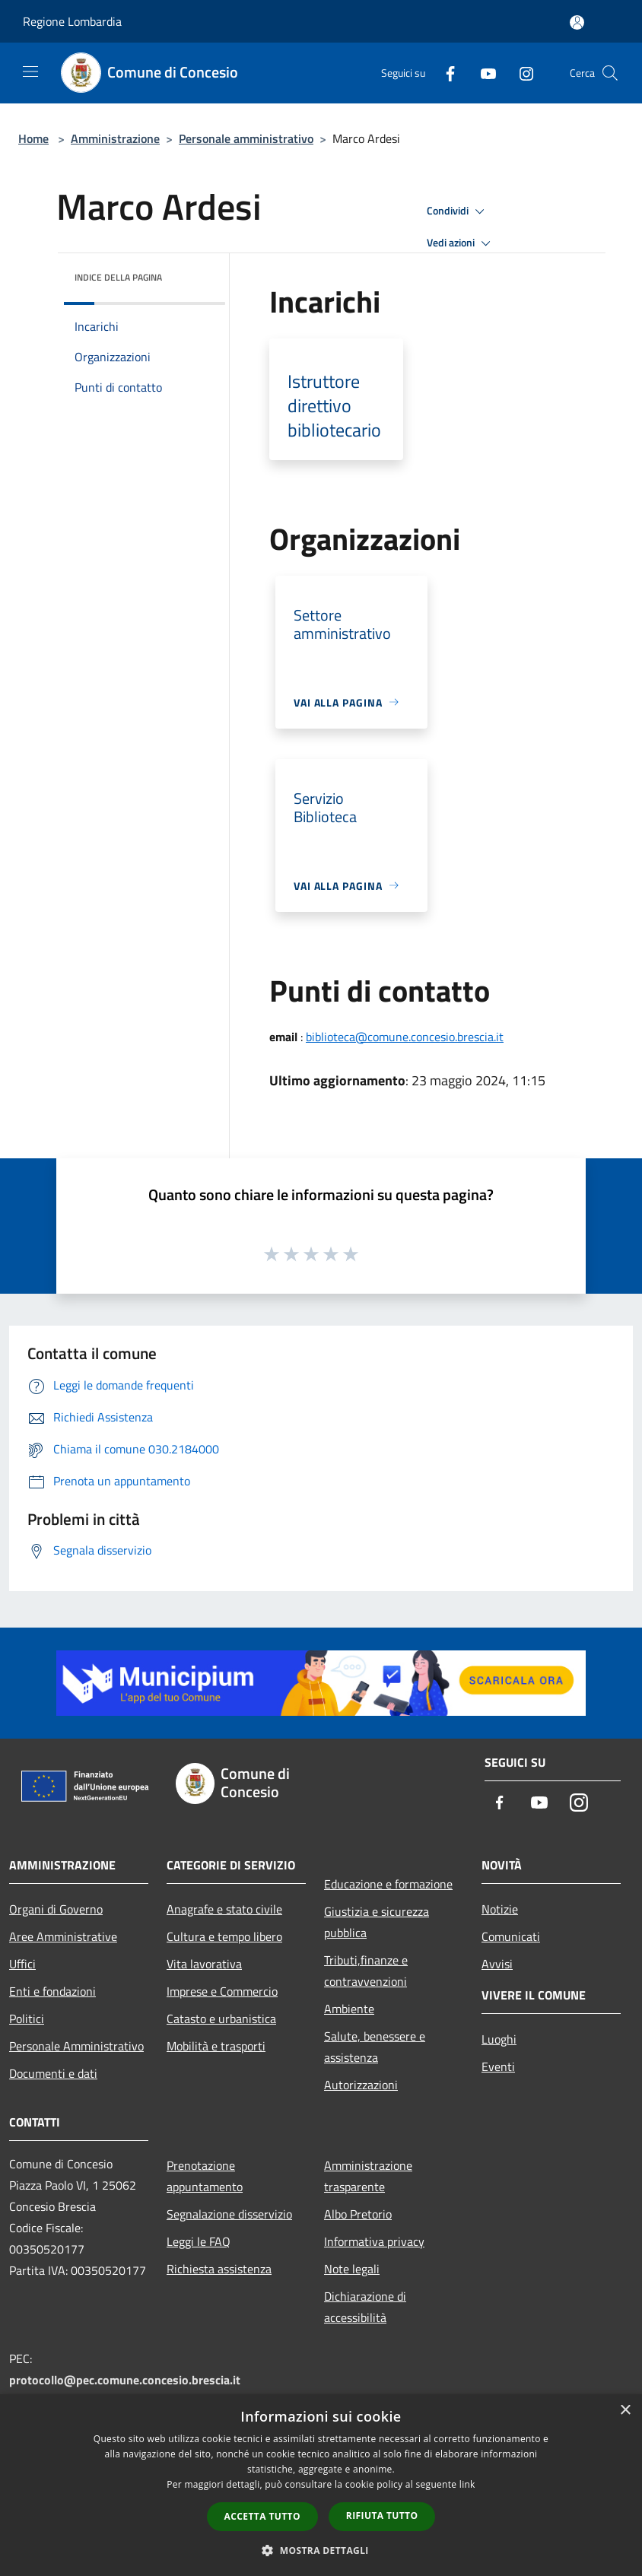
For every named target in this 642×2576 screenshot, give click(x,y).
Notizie (500, 1909)
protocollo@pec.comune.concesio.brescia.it (124, 2380)
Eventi (498, 2066)
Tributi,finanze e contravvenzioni (366, 1970)
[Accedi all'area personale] (577, 22)
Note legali (352, 2269)
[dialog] (321, 2485)
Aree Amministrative (63, 1936)
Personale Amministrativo (76, 2046)
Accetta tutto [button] (262, 2516)
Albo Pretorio (358, 2214)
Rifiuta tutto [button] (382, 2515)
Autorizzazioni (361, 2085)
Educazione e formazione (388, 1884)
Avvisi (497, 1964)
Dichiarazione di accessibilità (365, 2307)
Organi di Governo (56, 1909)
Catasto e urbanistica (221, 2018)
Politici (26, 2018)
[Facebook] (444, 72)
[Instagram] (520, 72)
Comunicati (511, 1936)
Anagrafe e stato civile (224, 1909)
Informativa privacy (374, 2241)
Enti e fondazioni (52, 1991)
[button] (321, 2550)
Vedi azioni (461, 243)
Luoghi (499, 2039)
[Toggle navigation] (30, 71)
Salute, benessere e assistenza (374, 2046)
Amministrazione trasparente (368, 2176)
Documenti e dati (53, 2073)
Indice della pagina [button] (118, 277)
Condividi (458, 211)
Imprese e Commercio (222, 1991)
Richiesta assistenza (219, 2269)
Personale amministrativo (246, 138)
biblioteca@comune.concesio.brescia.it (405, 1037)
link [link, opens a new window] (467, 2484)
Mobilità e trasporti (216, 2046)
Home (33, 138)
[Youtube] (482, 72)
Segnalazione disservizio (229, 2214)
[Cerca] (610, 73)
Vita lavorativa (204, 1964)
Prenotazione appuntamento (205, 2176)
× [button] (625, 2410)
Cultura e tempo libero (224, 1936)
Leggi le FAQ (198, 2241)
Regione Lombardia (72, 21)
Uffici (22, 1964)
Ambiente (349, 2008)
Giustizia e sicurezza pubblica (376, 1922)
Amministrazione (115, 138)
